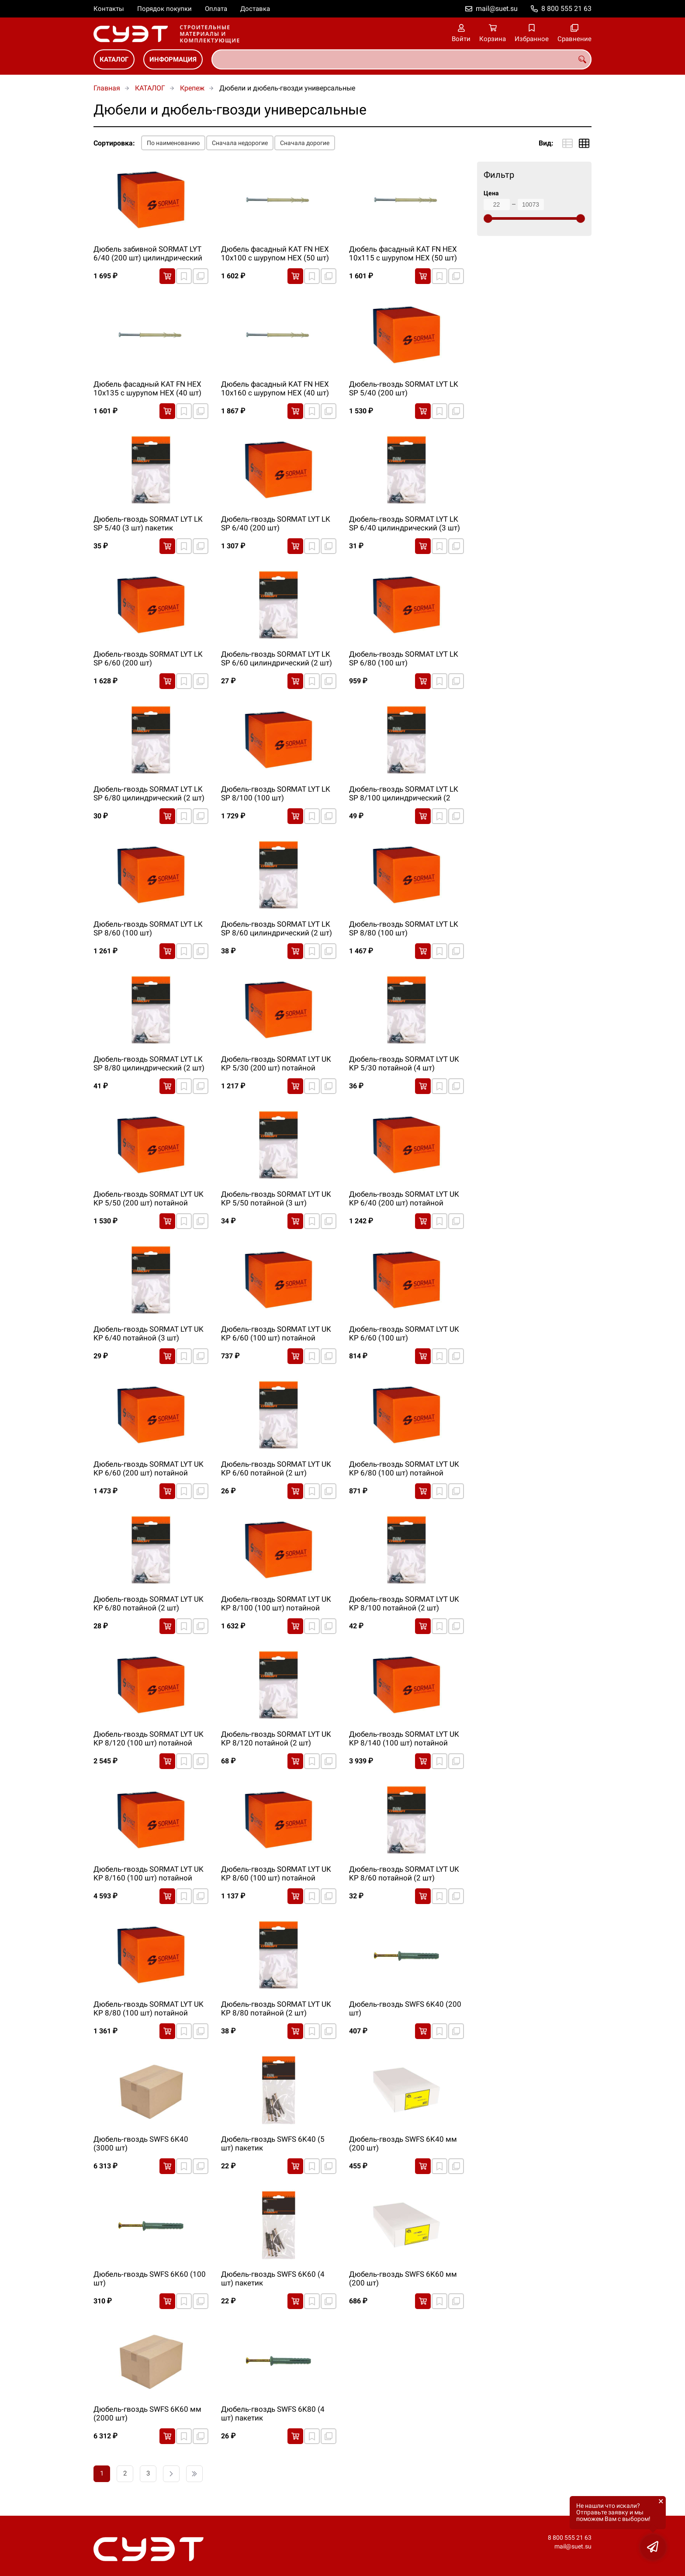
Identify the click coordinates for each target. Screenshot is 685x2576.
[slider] (488, 218)
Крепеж (192, 88)
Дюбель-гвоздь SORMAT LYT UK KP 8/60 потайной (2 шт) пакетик (404, 1874)
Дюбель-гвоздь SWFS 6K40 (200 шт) (405, 2008)
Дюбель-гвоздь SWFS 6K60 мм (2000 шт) (147, 2413)
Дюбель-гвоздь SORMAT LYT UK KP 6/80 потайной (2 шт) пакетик (148, 1604)
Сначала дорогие (304, 142)
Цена (491, 193)
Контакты (108, 9)
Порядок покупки (164, 9)
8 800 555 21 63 (566, 8)
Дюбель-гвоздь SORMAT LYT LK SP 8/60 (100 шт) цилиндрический (148, 929)
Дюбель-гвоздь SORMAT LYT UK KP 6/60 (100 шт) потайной (276, 1333)
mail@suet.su (497, 8)
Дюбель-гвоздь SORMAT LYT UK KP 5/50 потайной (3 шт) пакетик (276, 1199)
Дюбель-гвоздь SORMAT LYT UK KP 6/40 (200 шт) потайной (404, 1198)
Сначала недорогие (240, 142)
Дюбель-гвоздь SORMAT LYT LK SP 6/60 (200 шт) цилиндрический (148, 659)
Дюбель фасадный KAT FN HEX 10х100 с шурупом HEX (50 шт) (275, 253)
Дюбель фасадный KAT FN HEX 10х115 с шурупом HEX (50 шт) (403, 253)
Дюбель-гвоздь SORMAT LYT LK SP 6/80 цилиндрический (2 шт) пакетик (148, 794)
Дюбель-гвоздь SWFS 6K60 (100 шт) (149, 2278)
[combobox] (401, 59)
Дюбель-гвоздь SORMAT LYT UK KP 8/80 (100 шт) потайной (148, 2008)
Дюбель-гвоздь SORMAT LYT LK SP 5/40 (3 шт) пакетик (148, 523)
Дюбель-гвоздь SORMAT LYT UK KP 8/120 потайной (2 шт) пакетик (276, 1739)
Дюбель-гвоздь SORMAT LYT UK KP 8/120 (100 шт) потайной (148, 1738)
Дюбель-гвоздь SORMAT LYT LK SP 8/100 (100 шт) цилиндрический (275, 794)
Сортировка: (114, 143)
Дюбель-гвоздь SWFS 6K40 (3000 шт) (140, 2143)
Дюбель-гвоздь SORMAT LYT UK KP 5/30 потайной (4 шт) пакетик (404, 1064)
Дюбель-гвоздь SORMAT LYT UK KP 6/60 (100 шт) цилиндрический (404, 1334)
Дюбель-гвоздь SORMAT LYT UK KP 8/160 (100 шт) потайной (148, 1873)
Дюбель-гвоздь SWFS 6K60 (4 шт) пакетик (273, 2278)
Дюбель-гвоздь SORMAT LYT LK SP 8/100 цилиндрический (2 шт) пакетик (403, 794)
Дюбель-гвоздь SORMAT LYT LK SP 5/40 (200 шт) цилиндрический (403, 389)
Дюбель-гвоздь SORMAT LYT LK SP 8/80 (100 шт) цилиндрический (403, 929)
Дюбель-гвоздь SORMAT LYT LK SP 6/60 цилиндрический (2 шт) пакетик (276, 659)
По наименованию (173, 142)
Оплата (216, 9)
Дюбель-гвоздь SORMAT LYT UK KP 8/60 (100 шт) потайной (276, 1873)
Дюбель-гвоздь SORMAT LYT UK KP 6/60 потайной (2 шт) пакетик (276, 1469)
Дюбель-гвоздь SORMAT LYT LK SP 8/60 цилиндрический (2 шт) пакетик (276, 929)
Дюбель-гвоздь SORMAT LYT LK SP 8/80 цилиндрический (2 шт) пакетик (148, 1064)
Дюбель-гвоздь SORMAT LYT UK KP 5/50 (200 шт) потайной (148, 1198)
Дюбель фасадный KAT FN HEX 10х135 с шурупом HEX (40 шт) (147, 388)
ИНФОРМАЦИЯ (173, 59)
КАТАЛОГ (114, 59)
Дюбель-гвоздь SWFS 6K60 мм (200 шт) (403, 2278)
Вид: (546, 143)
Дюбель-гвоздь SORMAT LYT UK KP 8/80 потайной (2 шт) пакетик (276, 2009)
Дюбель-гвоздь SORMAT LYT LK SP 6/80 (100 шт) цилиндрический (403, 659)
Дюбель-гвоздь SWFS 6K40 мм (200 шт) (403, 2143)
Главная (106, 88)
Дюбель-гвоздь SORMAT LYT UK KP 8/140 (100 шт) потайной (404, 1738)
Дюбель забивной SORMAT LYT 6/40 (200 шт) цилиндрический (147, 253)
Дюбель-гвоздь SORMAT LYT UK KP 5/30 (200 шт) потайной (276, 1063)
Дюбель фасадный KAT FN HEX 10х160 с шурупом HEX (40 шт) (275, 388)
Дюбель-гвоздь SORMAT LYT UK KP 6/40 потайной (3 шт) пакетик (148, 1334)
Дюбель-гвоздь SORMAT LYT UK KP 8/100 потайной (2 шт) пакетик (404, 1604)
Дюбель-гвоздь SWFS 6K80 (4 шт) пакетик (273, 2413)
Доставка (255, 9)
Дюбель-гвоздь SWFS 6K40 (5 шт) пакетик (273, 2143)
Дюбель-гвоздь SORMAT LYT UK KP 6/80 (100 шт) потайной (404, 1468)
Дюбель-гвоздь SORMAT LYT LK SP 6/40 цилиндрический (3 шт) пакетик (404, 524)
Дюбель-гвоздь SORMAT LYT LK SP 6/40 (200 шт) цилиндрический (275, 524)
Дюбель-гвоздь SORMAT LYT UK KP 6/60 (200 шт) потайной (148, 1468)
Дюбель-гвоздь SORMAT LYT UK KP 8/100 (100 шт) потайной (276, 1603)
